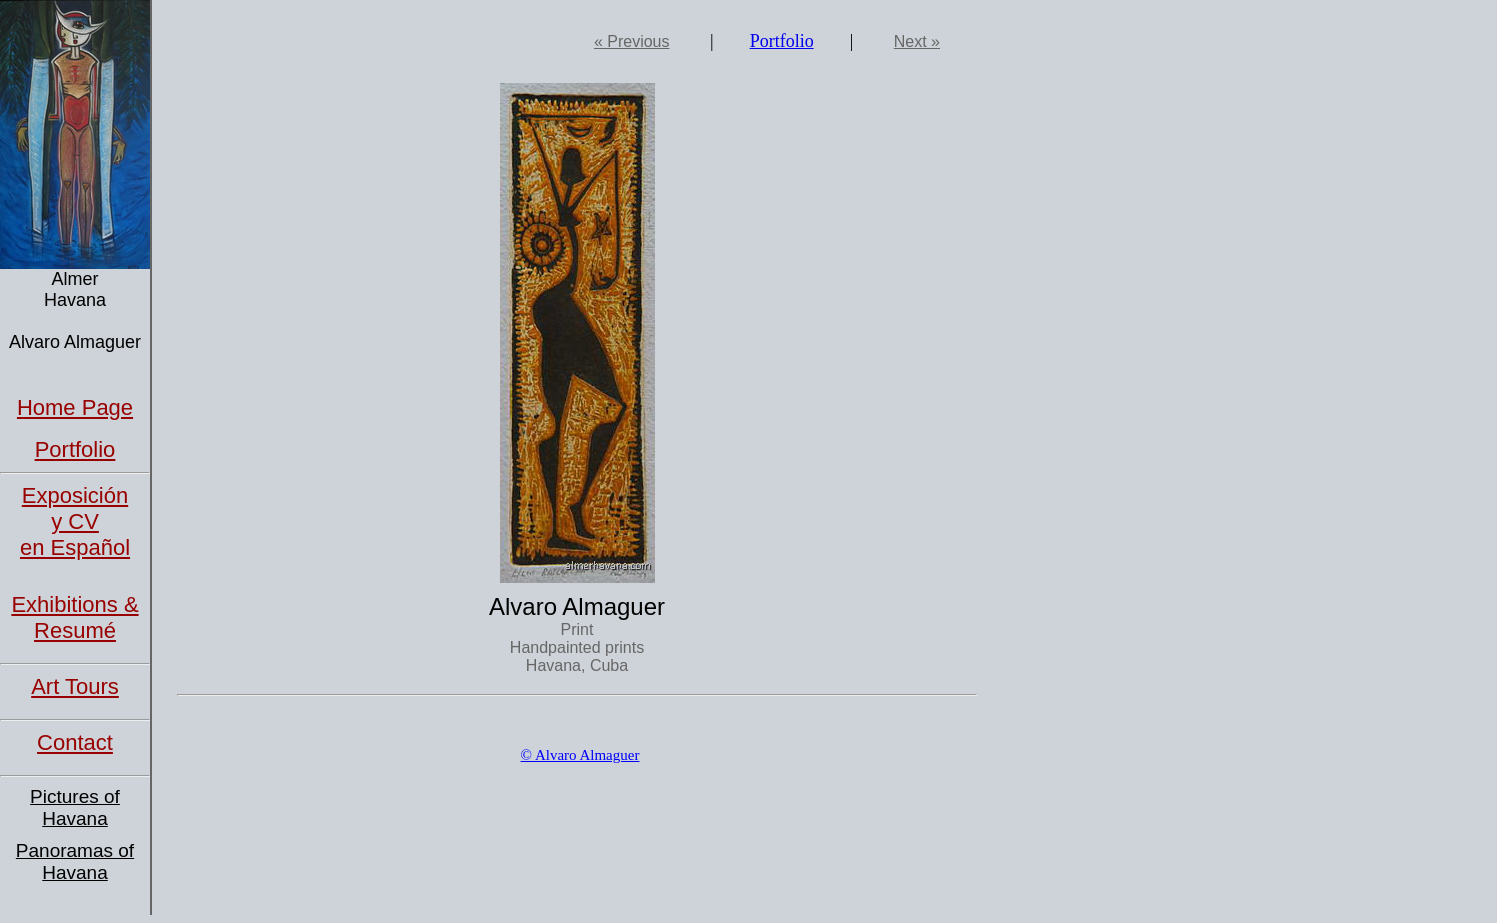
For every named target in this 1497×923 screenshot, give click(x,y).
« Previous (632, 41)
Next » (917, 41)
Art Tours (75, 686)
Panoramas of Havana (75, 861)
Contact (75, 742)
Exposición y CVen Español (75, 521)
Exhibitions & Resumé (74, 617)
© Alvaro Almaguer (580, 755)
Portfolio (75, 449)
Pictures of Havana (75, 807)
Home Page (75, 407)
